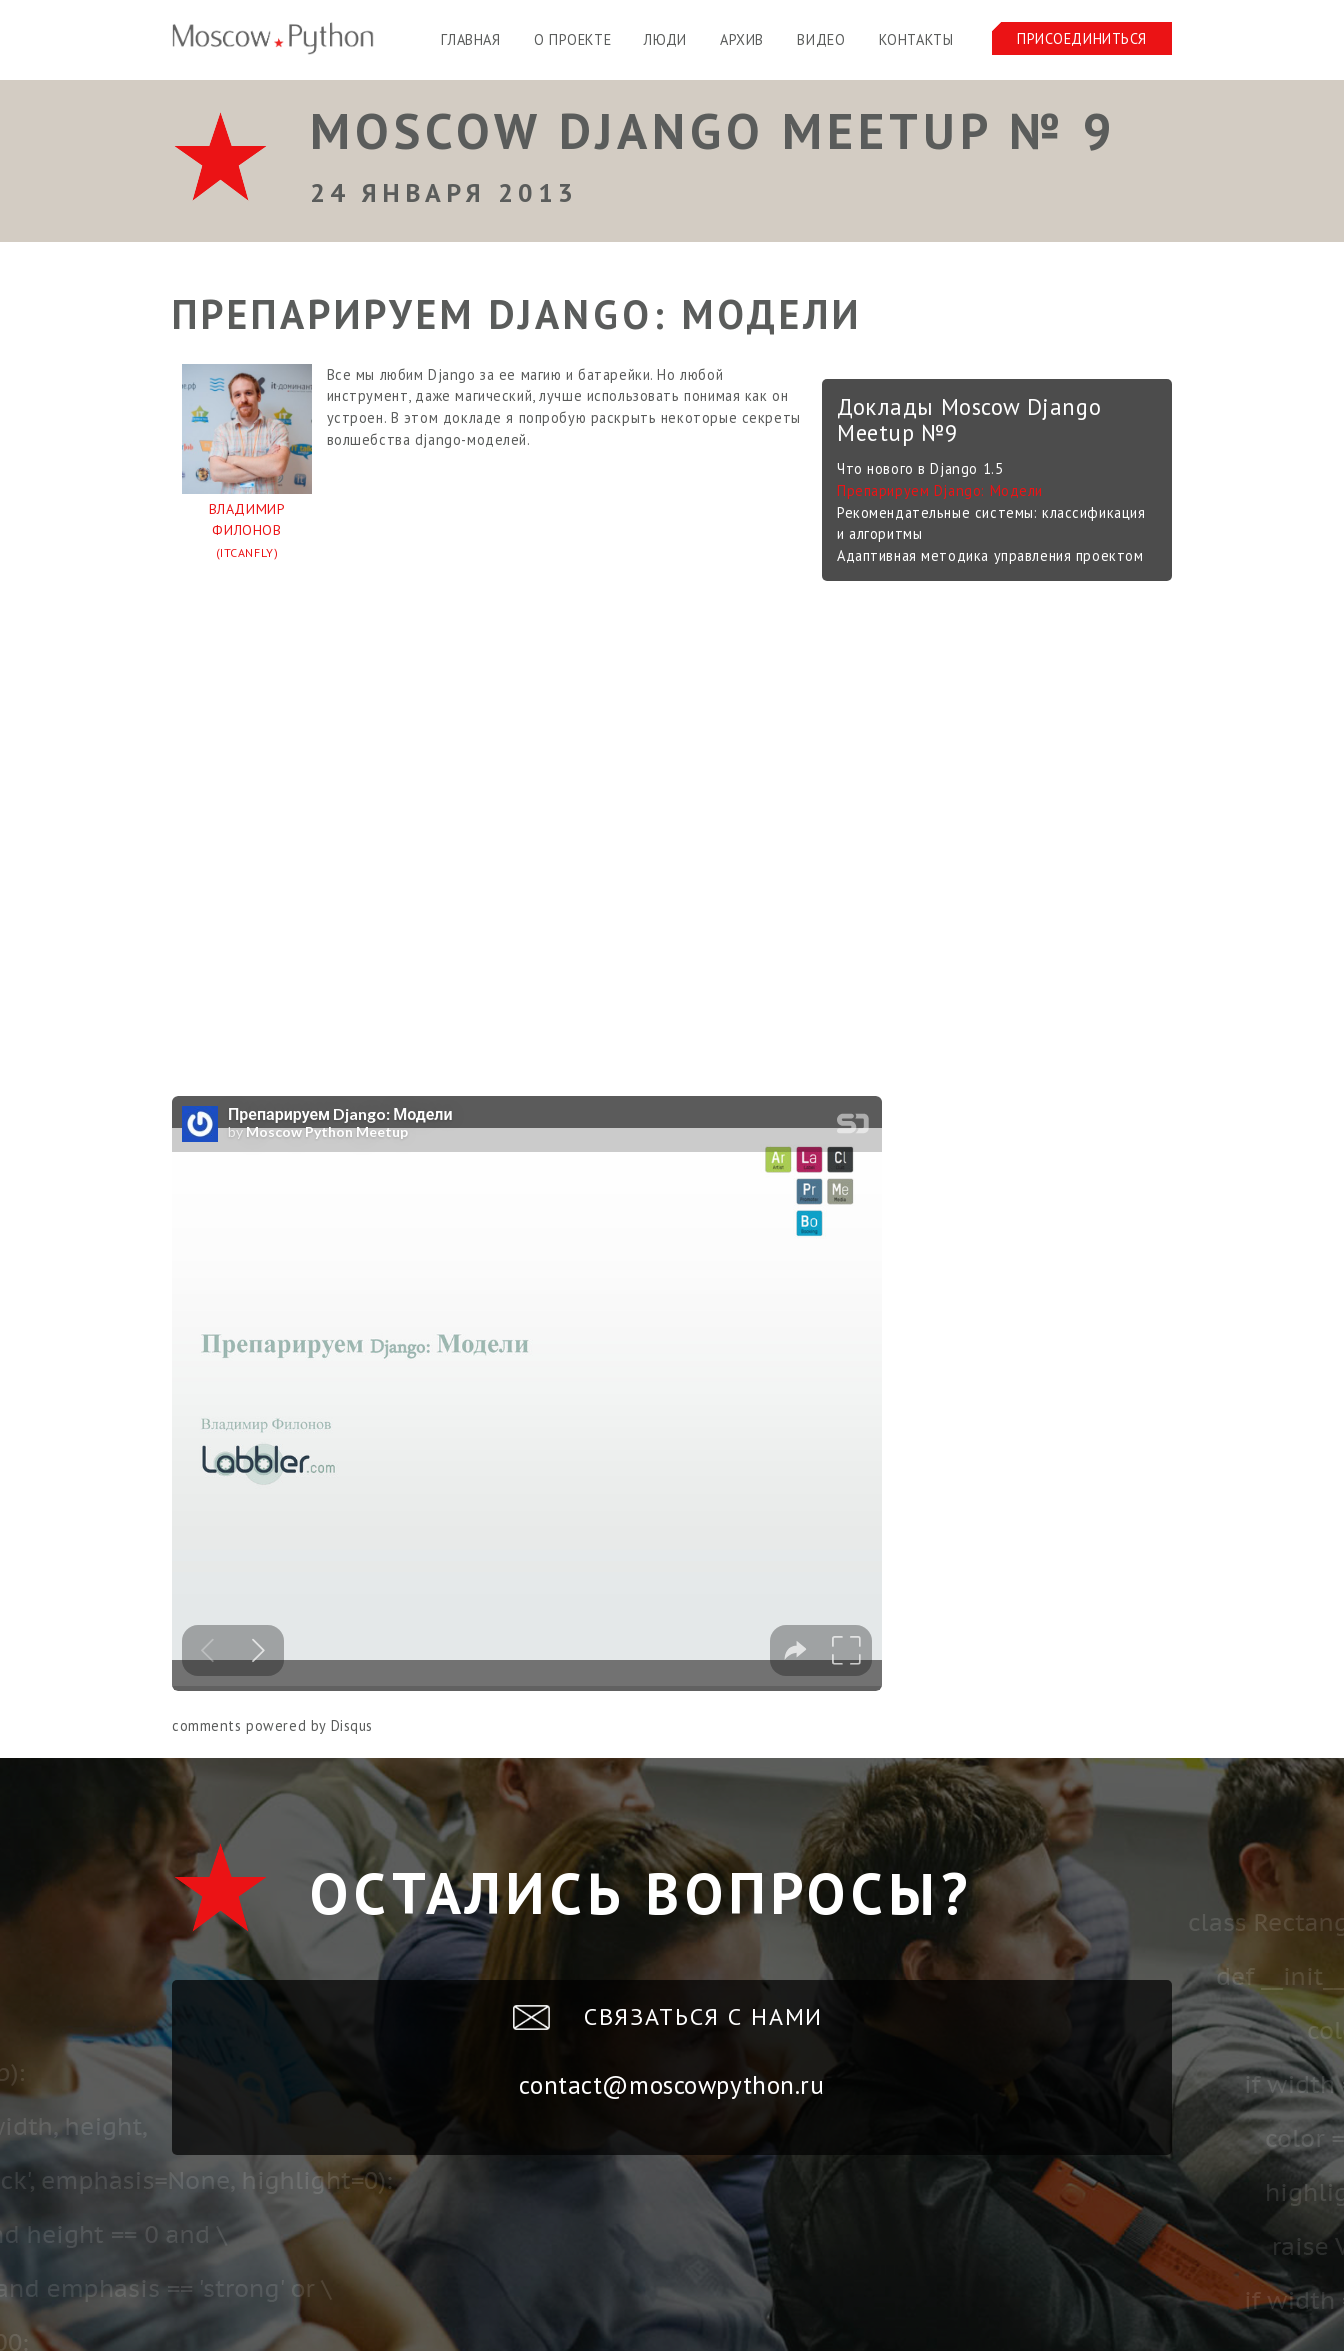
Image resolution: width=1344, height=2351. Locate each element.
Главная (470, 39)
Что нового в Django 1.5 (920, 468)
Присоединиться (1082, 38)
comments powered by (272, 1725)
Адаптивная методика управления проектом (990, 555)
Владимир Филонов (247, 532)
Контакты (916, 39)
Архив (742, 39)
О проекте (572, 39)
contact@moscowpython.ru (671, 2085)
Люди (665, 39)
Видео (821, 39)
